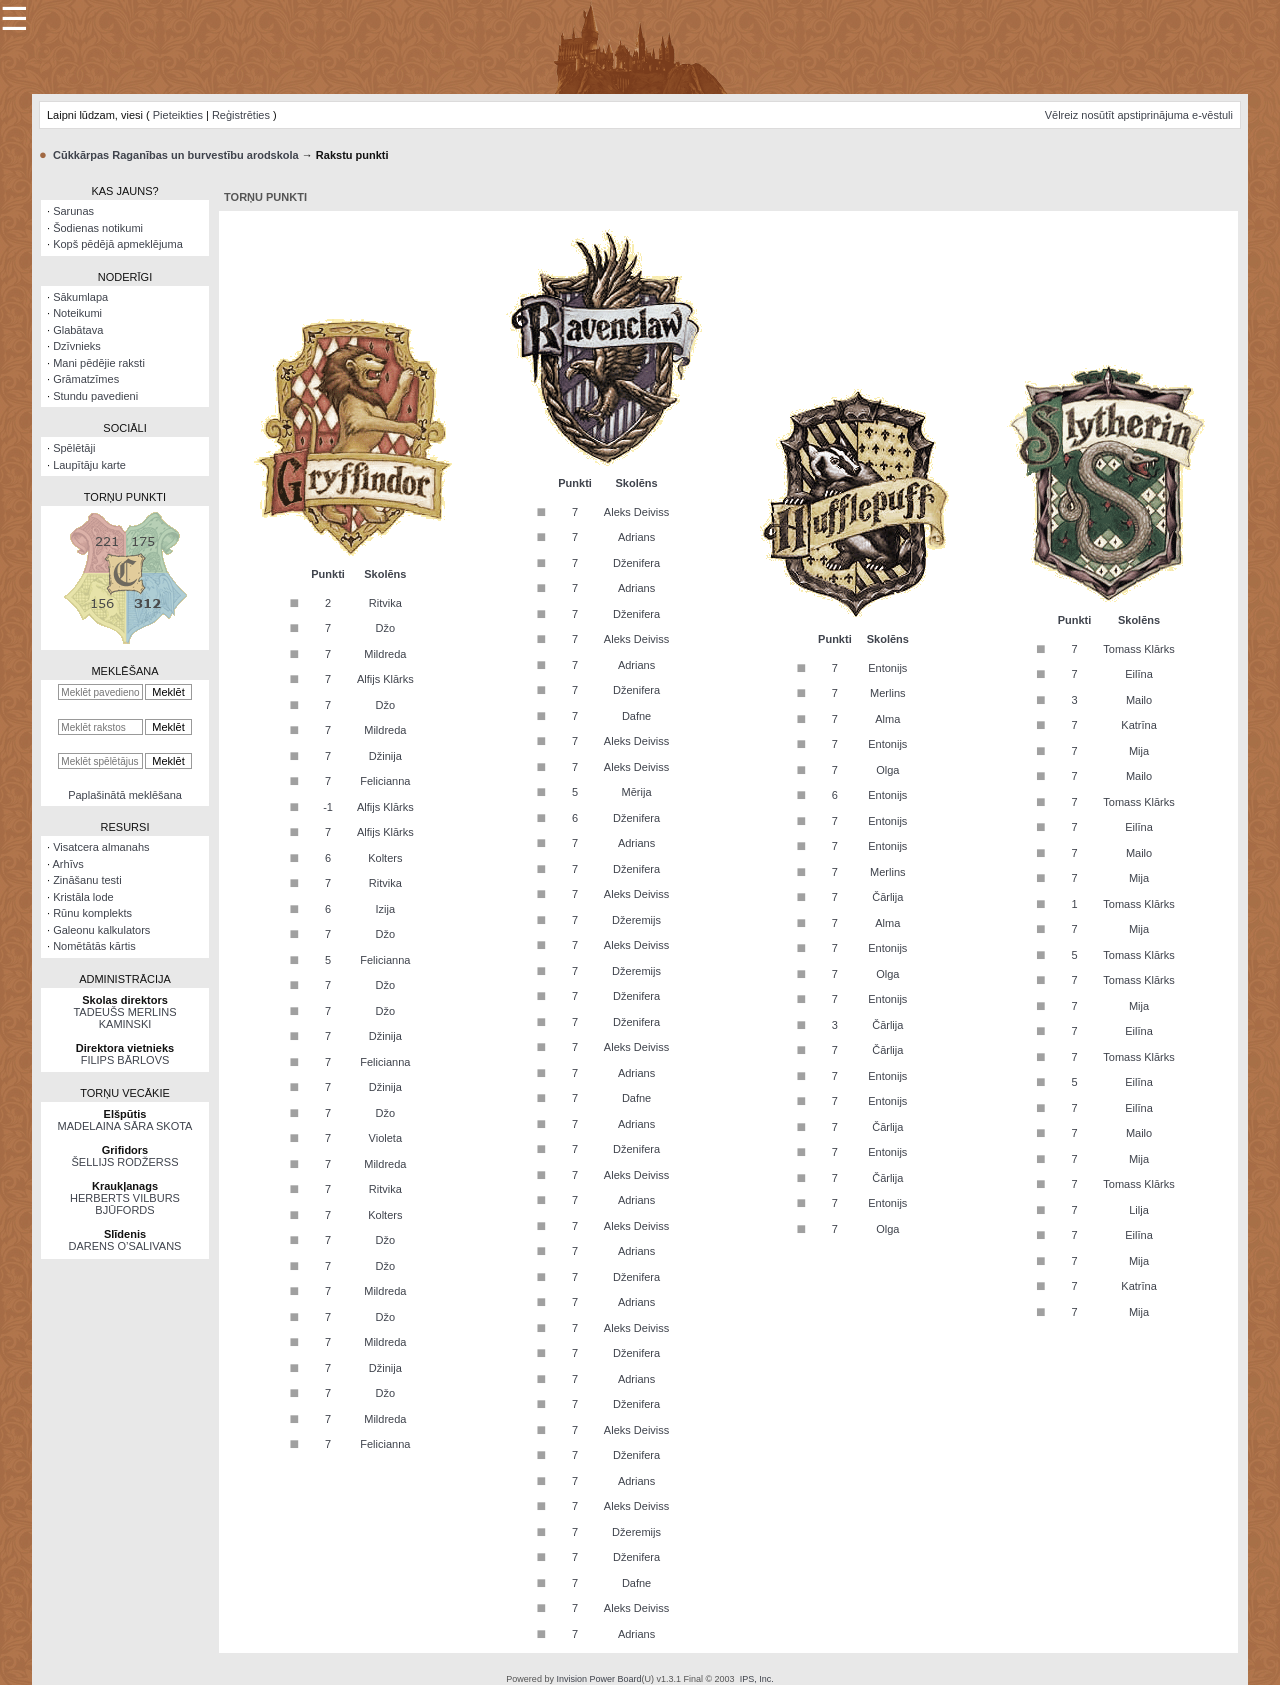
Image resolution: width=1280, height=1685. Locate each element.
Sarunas (73, 211)
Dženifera (636, 563)
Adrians (636, 537)
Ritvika (385, 603)
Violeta (385, 1138)
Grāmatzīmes (86, 379)
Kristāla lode (83, 897)
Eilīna (1139, 674)
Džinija (385, 756)
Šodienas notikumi (98, 228)
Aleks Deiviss (636, 512)
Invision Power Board (598, 1679)
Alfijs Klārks (385, 679)
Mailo (1139, 700)
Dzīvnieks (77, 346)
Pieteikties (178, 115)
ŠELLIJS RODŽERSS (125, 1162)
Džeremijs (636, 920)
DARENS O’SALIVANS (125, 1246)
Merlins (887, 693)
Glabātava (78, 330)
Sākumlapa (80, 297)
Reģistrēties (241, 115)
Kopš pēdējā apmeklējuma (118, 244)
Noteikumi (77, 313)
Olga (887, 770)
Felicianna (385, 781)
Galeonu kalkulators (101, 930)
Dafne (636, 716)
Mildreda (385, 654)
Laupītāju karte (89, 465)
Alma (887, 719)
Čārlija (887, 897)
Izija (386, 909)
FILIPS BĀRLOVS (125, 1060)
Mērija (637, 792)
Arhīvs (68, 864)
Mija (1139, 751)
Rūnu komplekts (92, 913)
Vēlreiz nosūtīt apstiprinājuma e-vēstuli (1139, 115)
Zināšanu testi (87, 880)
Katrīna (1138, 725)
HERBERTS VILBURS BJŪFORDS (125, 1204)
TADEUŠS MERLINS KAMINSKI (124, 1018)
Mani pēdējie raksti (99, 363)
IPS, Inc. (757, 1679)
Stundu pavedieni (95, 396)
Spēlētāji (74, 448)
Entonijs (887, 668)
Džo (386, 628)
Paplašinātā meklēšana (125, 795)
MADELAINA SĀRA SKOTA (125, 1126)
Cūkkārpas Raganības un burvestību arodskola (176, 155)
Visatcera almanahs (101, 847)
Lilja (1139, 1210)
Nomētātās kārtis (94, 946)
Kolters (385, 858)
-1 (328, 807)
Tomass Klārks (1139, 649)
